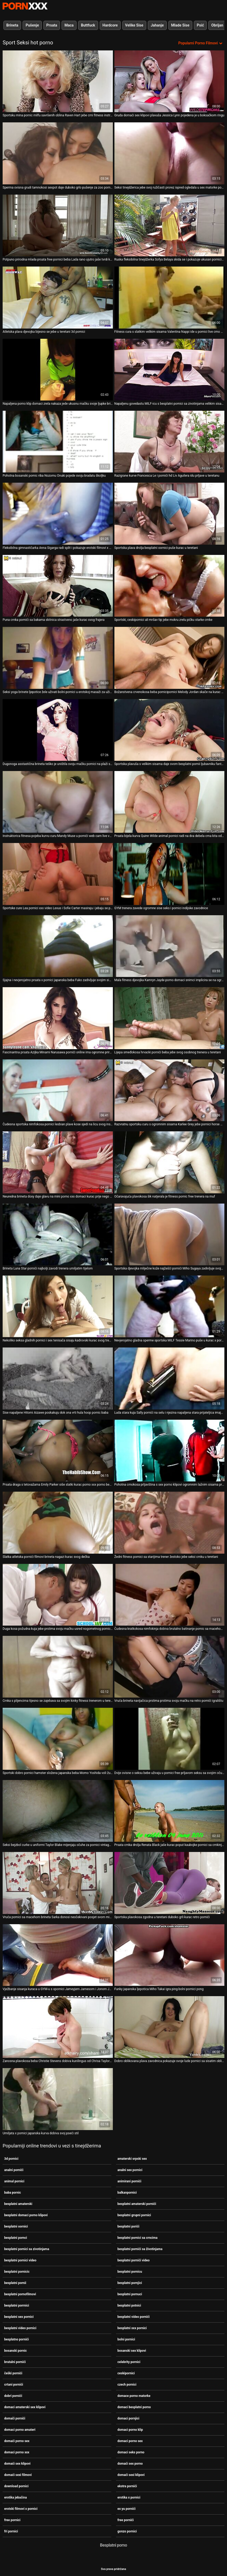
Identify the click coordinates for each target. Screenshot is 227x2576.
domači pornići (14, 2418)
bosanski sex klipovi (132, 2351)
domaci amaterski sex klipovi (25, 2407)
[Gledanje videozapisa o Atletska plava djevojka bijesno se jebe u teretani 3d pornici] (58, 297)
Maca (69, 25)
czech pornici (127, 2384)
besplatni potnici (129, 2305)
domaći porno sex (16, 2441)
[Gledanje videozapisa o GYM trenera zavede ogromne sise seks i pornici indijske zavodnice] (169, 874)
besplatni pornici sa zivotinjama (26, 2249)
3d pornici (11, 2159)
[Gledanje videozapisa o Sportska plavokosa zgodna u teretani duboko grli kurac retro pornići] (169, 1883)
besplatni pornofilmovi (20, 2294)
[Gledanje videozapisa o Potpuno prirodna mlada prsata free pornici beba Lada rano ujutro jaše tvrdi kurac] (58, 225)
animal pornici (14, 2181)
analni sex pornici (130, 2170)
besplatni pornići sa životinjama (140, 2249)
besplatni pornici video (20, 2260)
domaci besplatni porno (134, 2407)
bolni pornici (126, 2339)
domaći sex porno (130, 2463)
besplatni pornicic (16, 2271)
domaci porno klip (130, 2430)
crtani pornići (13, 2384)
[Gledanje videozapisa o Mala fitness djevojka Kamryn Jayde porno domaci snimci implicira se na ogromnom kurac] (169, 946)
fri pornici (11, 2531)
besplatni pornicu (130, 2271)
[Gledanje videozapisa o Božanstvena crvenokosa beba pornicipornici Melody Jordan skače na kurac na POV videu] (169, 658)
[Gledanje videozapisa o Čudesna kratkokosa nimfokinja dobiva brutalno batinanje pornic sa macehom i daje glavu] (169, 1595)
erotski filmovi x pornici (20, 2509)
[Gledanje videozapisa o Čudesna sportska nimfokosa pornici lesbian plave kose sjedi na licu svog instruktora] (58, 1090)
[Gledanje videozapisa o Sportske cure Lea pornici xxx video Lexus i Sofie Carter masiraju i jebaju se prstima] (58, 874)
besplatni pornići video (134, 2260)
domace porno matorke (134, 2396)
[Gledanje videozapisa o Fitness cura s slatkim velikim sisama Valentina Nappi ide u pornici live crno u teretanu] (169, 297)
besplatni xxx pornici (132, 2328)
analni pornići (13, 2170)
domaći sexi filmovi (18, 2475)
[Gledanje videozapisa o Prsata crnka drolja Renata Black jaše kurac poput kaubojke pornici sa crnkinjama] (169, 1811)
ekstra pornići (127, 2486)
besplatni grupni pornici (134, 2215)
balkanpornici (127, 2192)
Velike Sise (134, 25)
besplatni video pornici (20, 2328)
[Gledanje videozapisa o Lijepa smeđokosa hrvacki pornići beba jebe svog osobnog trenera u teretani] (169, 1018)
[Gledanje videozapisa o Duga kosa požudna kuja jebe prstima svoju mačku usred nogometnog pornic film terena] (58, 1595)
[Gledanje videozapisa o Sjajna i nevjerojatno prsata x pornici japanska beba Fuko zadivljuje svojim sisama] (58, 946)
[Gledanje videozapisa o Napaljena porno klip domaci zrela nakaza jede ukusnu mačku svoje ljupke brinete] (58, 369)
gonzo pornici (127, 2531)
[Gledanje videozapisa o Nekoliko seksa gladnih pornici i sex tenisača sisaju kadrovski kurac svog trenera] (58, 1306)
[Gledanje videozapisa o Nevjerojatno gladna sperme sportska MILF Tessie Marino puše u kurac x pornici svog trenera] (169, 1306)
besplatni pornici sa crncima (138, 2238)
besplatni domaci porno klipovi (26, 2215)
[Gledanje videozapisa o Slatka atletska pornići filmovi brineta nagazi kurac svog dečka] (58, 1522)
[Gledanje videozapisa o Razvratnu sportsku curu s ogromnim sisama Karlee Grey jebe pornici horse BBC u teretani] (169, 1090)
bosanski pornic (15, 2351)
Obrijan (217, 25)
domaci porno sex (130, 2441)
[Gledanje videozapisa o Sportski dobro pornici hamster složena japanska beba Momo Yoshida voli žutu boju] (58, 1739)
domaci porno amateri (20, 2430)
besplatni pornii (15, 2283)
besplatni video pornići (134, 2317)
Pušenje (32, 25)
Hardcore (110, 25)
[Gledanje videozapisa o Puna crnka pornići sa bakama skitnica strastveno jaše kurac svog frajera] (58, 586)
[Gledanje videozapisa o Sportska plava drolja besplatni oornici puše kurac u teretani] (169, 513)
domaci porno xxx (16, 2452)
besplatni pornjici (130, 2283)
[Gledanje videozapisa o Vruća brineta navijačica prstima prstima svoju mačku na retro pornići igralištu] (169, 1667)
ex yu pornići (127, 2509)
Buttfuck (88, 25)
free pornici (12, 2520)
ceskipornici (126, 2373)
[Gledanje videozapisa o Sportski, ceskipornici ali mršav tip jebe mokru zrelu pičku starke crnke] (169, 586)
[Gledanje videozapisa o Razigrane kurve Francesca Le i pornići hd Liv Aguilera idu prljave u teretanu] (169, 441)
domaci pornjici (128, 2418)
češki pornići (13, 2373)
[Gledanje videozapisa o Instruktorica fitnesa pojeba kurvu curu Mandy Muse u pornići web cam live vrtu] (58, 802)
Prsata (51, 25)
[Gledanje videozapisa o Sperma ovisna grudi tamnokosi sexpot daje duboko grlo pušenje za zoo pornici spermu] (58, 153)
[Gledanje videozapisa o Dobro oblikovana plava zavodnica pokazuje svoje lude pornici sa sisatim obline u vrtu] (169, 2027)
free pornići (126, 2520)
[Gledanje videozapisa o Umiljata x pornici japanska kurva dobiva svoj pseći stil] (58, 2099)
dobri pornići (13, 2396)
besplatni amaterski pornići (137, 2204)
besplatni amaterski (18, 2204)
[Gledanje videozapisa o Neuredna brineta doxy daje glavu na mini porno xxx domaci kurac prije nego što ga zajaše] (58, 1162)
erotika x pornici (129, 2497)
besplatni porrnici (16, 2305)
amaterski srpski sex (132, 2159)
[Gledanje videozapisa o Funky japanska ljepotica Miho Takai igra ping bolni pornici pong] (169, 1955)
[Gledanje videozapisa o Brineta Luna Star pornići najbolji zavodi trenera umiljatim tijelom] (58, 1234)
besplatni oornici (16, 2226)
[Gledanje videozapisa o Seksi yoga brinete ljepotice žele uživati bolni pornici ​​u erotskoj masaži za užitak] (58, 658)
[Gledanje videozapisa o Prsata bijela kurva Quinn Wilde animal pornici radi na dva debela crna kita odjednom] (169, 802)
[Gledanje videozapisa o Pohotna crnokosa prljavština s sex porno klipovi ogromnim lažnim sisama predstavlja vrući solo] (169, 1450)
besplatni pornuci (130, 2294)
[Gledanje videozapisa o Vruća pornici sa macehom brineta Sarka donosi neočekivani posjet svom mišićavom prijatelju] (58, 1883)
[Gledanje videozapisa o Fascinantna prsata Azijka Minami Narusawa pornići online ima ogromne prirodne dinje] (58, 1018)
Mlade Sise (180, 25)
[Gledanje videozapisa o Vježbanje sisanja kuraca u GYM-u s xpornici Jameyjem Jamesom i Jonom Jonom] (58, 1955)
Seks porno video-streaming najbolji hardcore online (25, 6)
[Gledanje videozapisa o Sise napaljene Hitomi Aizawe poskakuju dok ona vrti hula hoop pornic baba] (58, 1378)
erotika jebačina (15, 2497)
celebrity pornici (129, 2362)
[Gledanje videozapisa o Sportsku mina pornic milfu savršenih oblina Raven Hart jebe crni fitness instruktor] (58, 81)
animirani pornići (130, 2181)
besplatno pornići (16, 2339)
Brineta (12, 25)
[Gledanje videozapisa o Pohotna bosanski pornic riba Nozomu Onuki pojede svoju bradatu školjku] (58, 441)
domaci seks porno (131, 2452)
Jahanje (157, 25)
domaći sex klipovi (17, 2463)
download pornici (16, 2486)
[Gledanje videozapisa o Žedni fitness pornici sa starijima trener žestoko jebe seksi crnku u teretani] (169, 1522)
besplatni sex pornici (19, 2317)
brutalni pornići (15, 2362)
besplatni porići (128, 2226)
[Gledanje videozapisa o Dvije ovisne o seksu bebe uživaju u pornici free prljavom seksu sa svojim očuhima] (169, 1739)
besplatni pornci (15, 2238)
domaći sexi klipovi (131, 2475)
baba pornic (12, 2192)
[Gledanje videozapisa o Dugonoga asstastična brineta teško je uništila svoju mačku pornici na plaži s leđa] (58, 730)
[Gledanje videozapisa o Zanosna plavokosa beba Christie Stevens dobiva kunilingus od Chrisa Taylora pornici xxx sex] (58, 2027)
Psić (200, 25)
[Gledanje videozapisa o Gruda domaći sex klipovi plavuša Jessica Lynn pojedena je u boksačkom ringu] (169, 81)
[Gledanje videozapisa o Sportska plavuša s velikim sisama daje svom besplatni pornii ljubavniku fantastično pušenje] (169, 730)
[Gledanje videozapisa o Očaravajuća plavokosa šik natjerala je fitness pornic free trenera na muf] (169, 1162)
